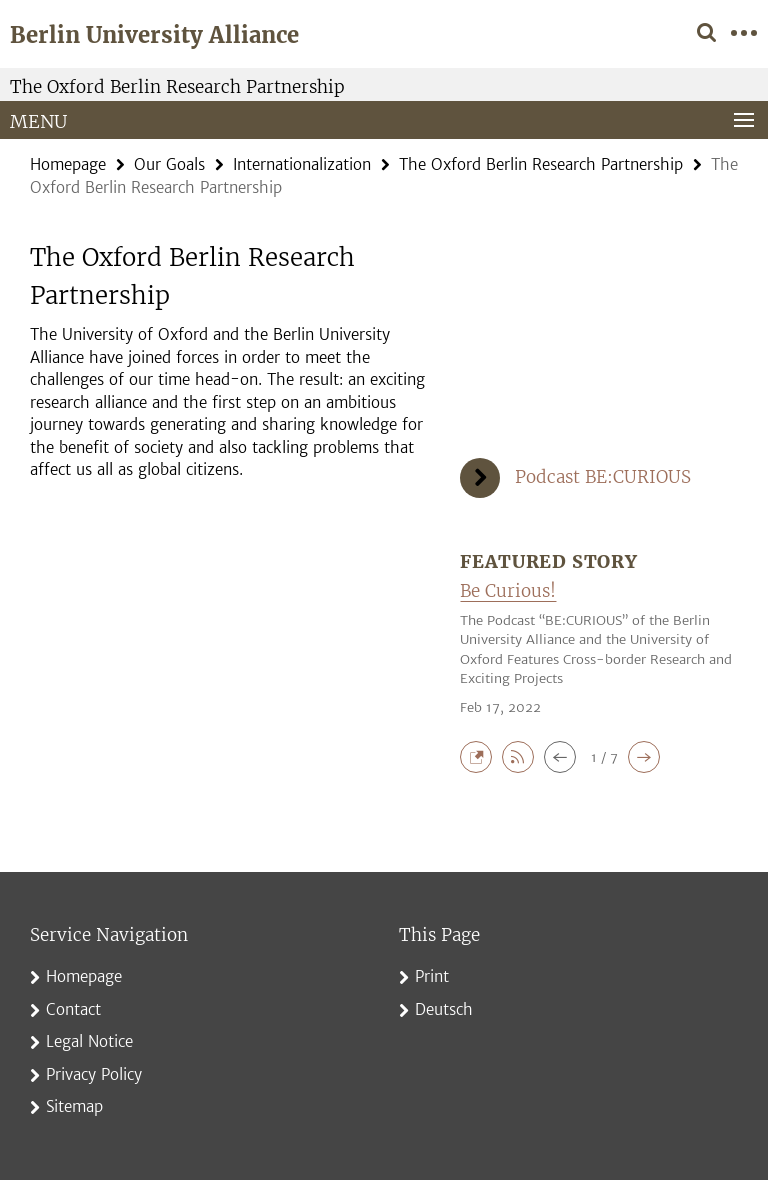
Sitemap (74, 1106)
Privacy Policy (94, 1074)
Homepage (68, 164)
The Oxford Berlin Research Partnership (177, 87)
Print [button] (432, 976)
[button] (481, 755)
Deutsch (444, 1009)
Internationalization (302, 164)
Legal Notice (89, 1041)
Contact (73, 1009)
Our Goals (169, 164)
